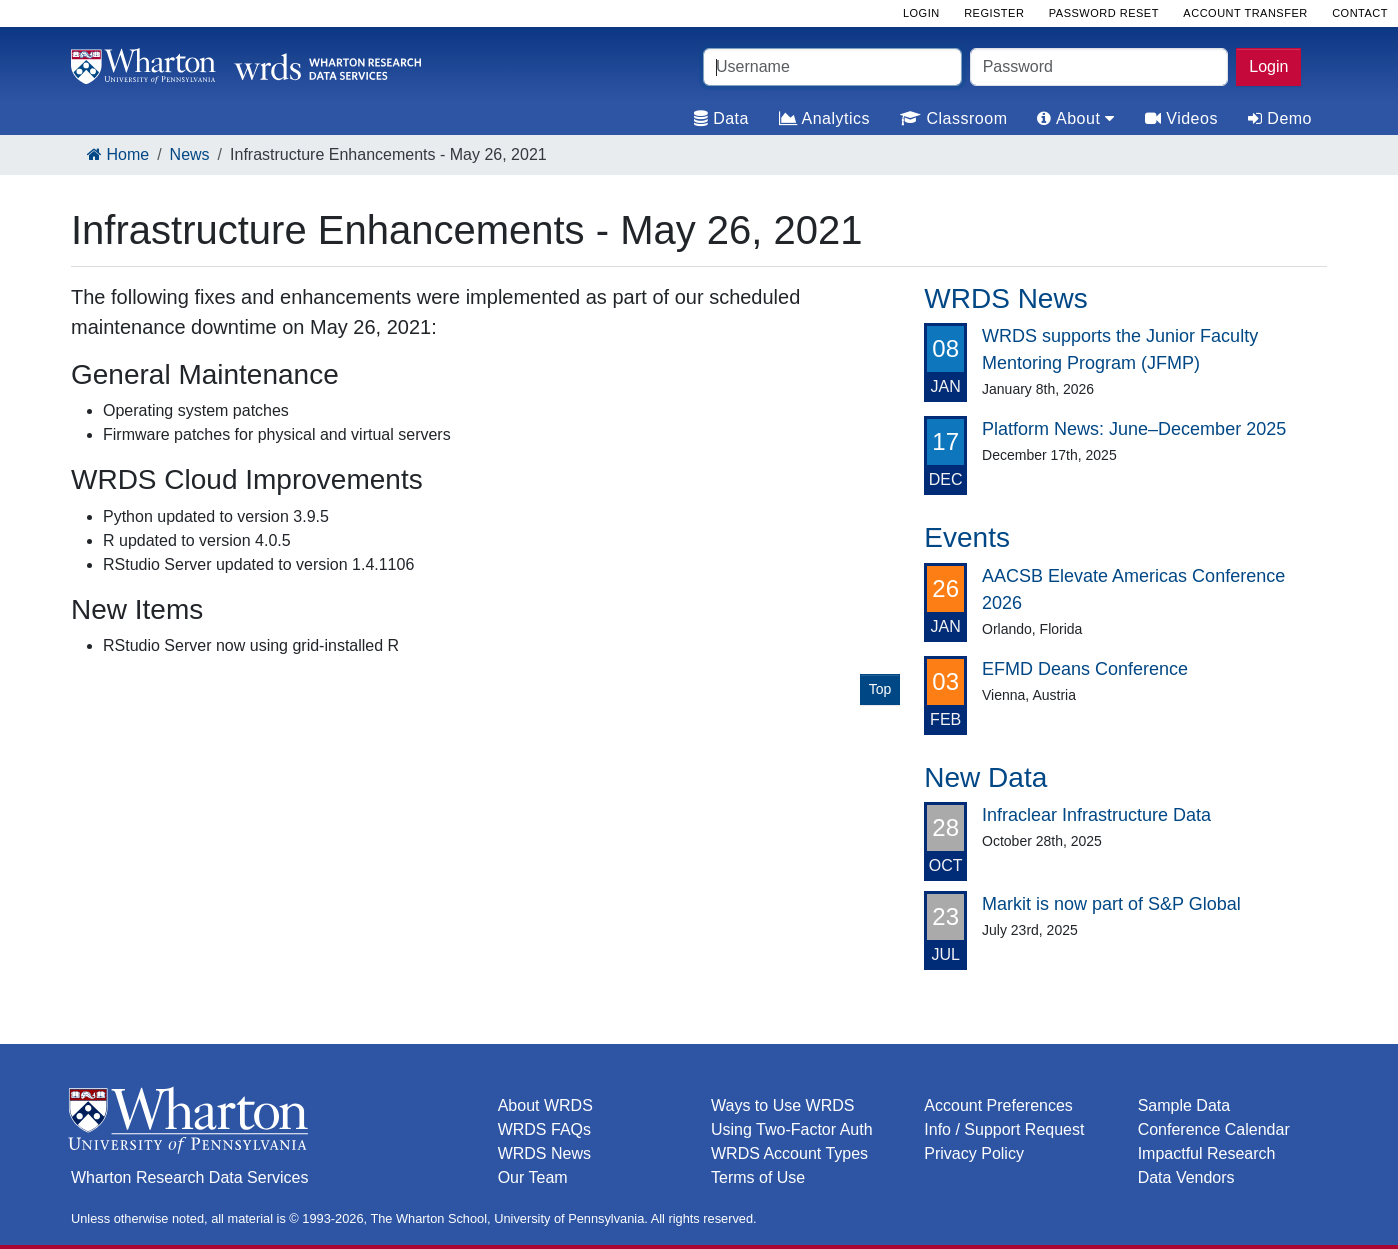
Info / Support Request (1004, 1129)
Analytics (824, 118)
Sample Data (1184, 1105)
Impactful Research (1207, 1153)
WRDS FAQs (544, 1129)
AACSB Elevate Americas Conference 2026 (1133, 589)
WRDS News (544, 1153)
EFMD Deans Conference (1085, 669)
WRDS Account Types (789, 1153)
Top (880, 689)
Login (1268, 66)
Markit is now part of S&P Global (1111, 904)
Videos (1181, 118)
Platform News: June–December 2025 (1134, 429)
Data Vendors (1186, 1177)
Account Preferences (998, 1105)
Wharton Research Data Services (189, 1177)
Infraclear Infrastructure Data (1096, 815)
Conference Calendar (1214, 1129)
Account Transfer (1245, 13)
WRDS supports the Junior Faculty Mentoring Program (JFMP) (1120, 349)
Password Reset (1104, 13)
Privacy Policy (974, 1153)
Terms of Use (758, 1177)
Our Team (533, 1177)
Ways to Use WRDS (782, 1105)
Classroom (953, 118)
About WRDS (545, 1105)
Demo (1280, 118)
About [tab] (1075, 118)
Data (721, 118)
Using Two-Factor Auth (792, 1129)
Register (994, 13)
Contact (1360, 13)
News (190, 154)
